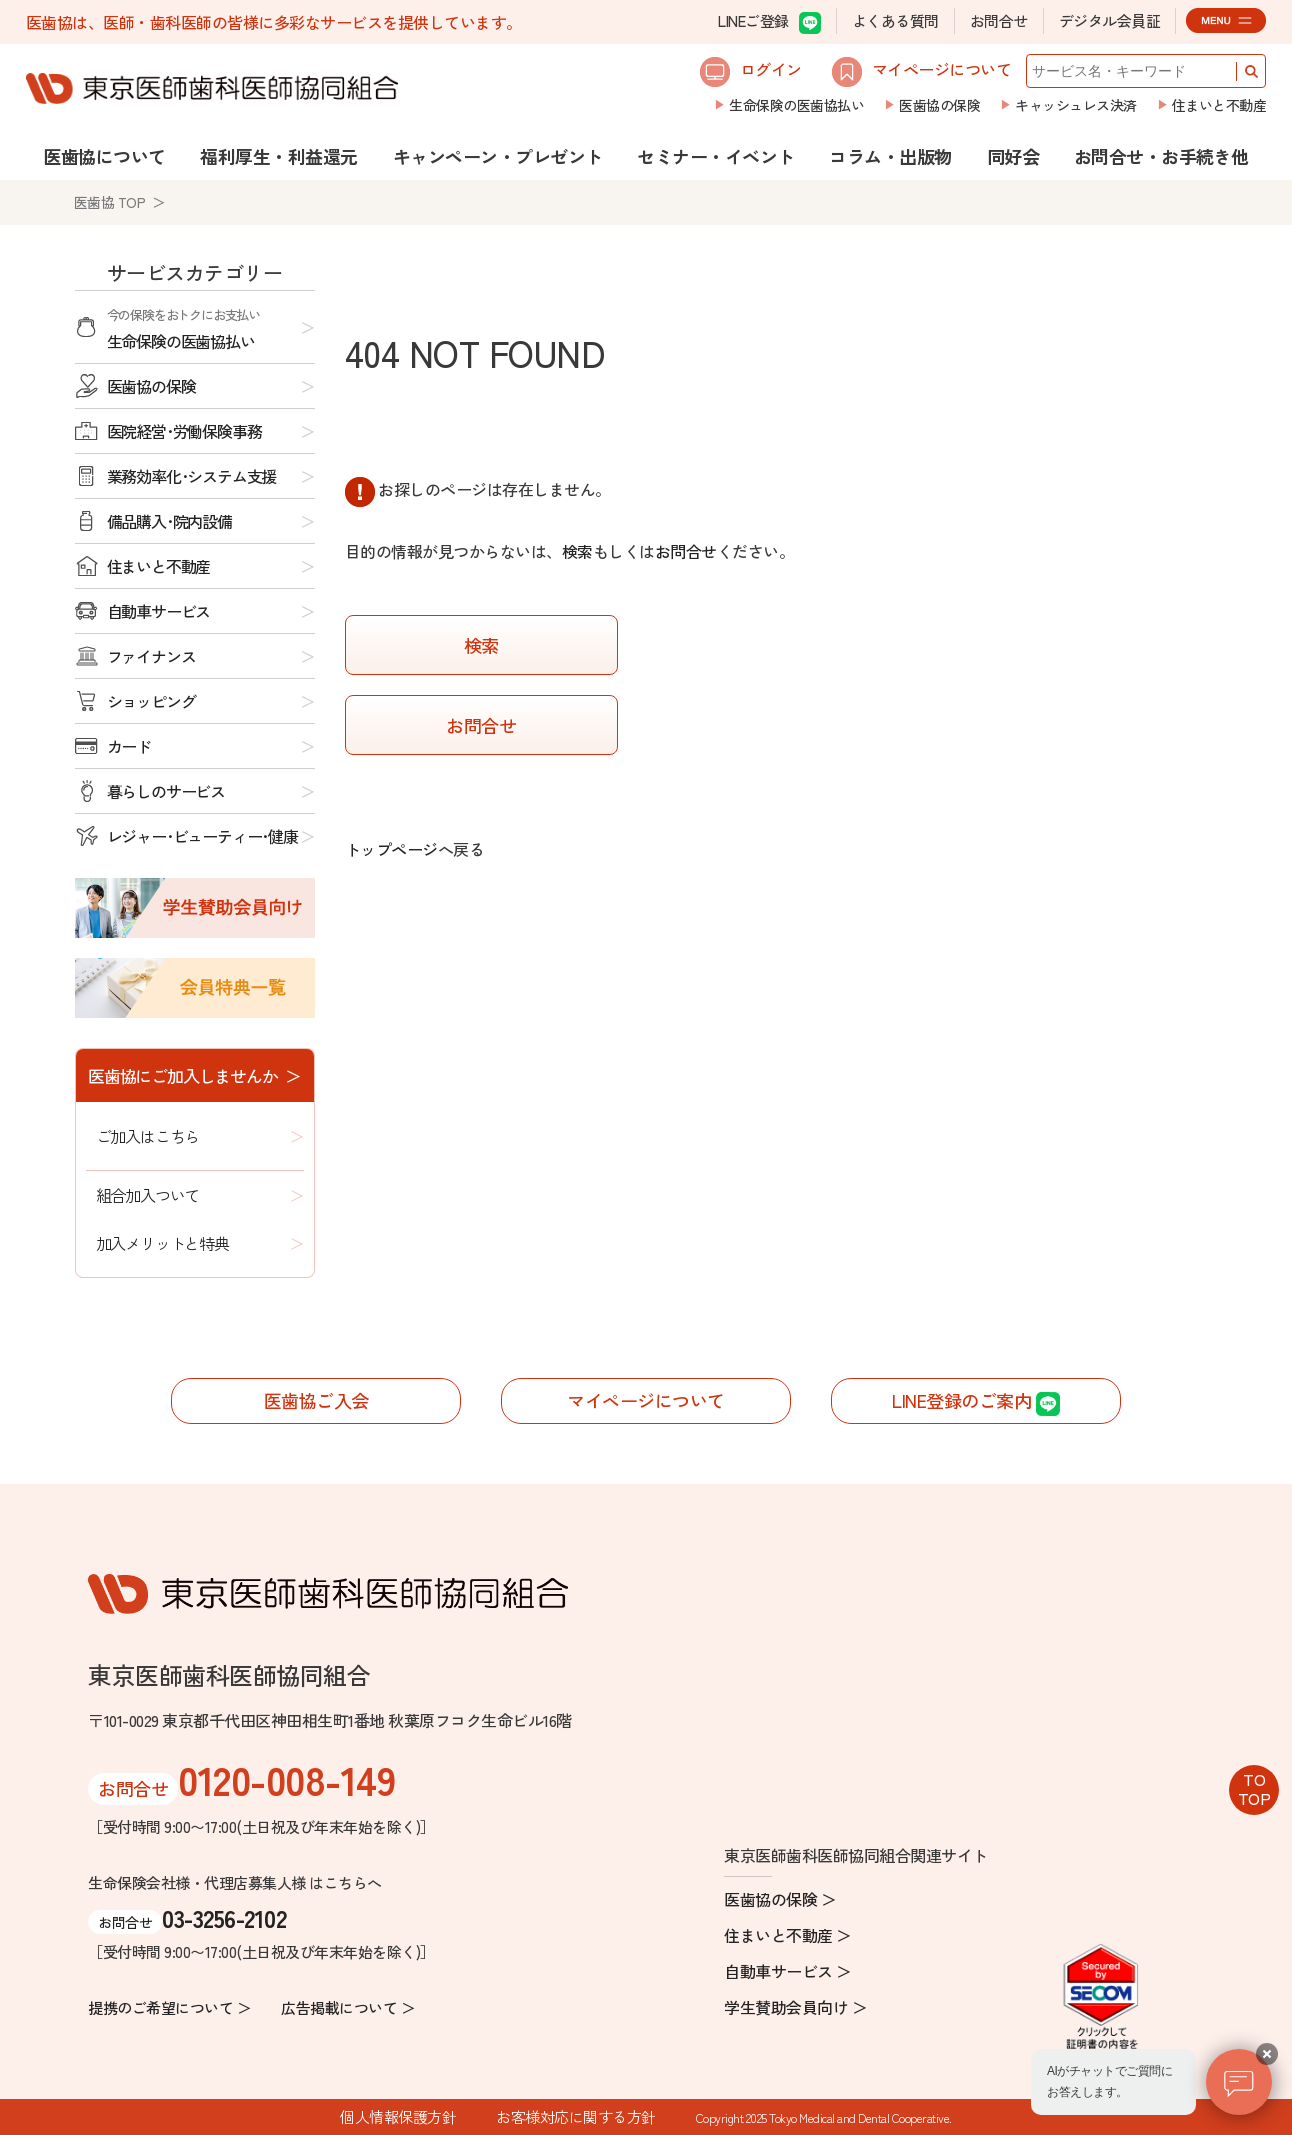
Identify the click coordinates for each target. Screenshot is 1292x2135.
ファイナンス (151, 656)
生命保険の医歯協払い (796, 105)
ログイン (751, 72)
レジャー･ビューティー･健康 (202, 836)
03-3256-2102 (224, 1917)
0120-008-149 (286, 1779)
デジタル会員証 (1110, 20)
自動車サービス (159, 611)
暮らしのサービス (166, 791)
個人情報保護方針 (398, 2116)
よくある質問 (895, 20)
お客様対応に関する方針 (576, 2116)
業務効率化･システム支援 (192, 476)
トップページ (391, 849)
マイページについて (922, 72)
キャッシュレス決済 (1076, 105)
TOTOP (1254, 1788)
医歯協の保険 (939, 105)
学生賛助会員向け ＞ (795, 2007)
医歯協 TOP (110, 202)
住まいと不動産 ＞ (788, 1935)
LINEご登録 (769, 22)
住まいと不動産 (1219, 105)
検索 (577, 551)
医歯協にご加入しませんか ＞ (194, 1075)
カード (129, 746)
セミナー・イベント (716, 156)
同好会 (1013, 156)
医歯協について (104, 156)
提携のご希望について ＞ (169, 2007)
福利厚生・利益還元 (279, 156)
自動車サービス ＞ (788, 1971)
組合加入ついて (148, 1195)
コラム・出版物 (890, 156)
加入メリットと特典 (162, 1243)
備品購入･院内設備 (169, 521)
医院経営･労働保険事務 (184, 431)
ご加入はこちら (148, 1136)
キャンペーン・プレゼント (498, 156)
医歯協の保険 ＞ (780, 1899)
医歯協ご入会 (316, 1400)
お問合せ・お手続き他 (1161, 156)
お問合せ (999, 20)
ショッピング (151, 701)
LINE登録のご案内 (976, 1401)
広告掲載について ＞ (348, 2007)
